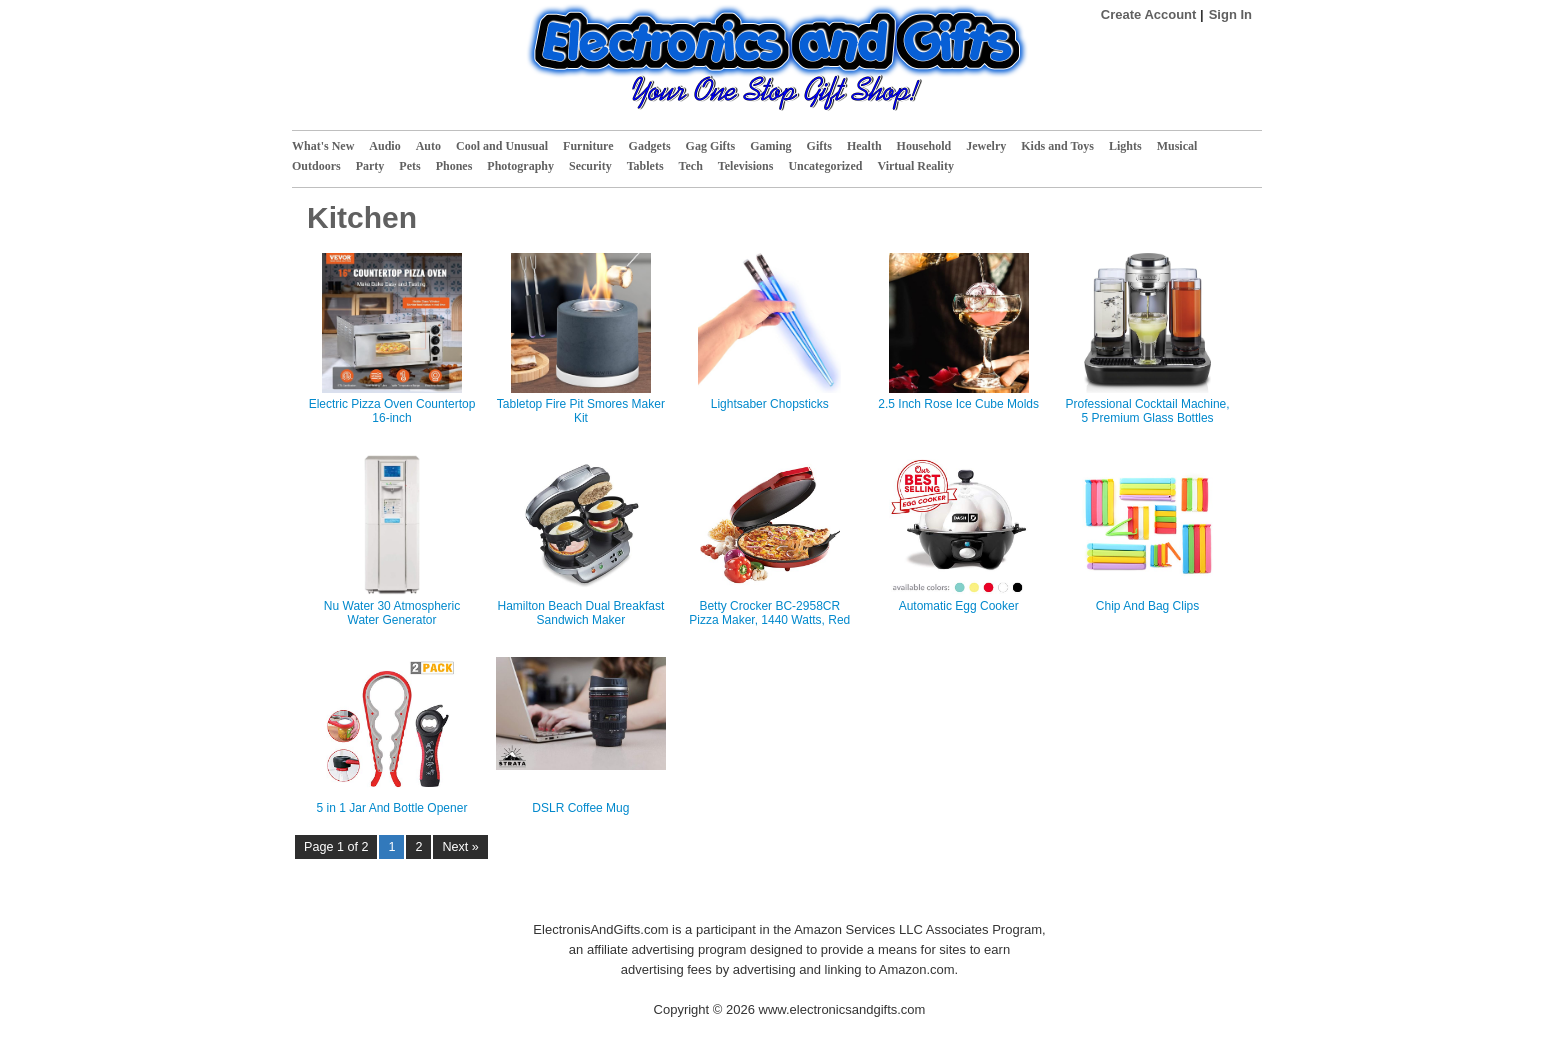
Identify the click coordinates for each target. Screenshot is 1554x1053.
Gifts (819, 146)
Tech (691, 166)
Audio (384, 146)
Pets (409, 166)
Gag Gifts (711, 146)
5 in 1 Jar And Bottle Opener (392, 808)
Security (590, 166)
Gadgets (650, 146)
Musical (1177, 146)
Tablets (645, 166)
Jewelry (986, 146)
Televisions (746, 166)
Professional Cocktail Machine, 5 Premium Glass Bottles (1148, 411)
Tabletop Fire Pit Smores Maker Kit (581, 411)
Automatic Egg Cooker (959, 606)
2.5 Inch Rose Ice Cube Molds (958, 404)
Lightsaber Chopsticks (770, 404)
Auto (428, 146)
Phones (454, 166)
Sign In (1230, 14)
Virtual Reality (915, 166)
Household (924, 146)
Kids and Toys (1057, 146)
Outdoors (316, 166)
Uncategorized (825, 166)
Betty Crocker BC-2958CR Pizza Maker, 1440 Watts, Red (769, 613)
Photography (520, 166)
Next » (460, 847)
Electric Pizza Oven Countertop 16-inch (392, 411)
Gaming (770, 146)
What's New (323, 146)
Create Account (1149, 14)
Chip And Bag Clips (1147, 606)
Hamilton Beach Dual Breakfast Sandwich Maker (581, 613)
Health (864, 146)
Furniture (588, 146)
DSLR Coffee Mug (580, 808)
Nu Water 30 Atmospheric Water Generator (392, 613)
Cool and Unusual (502, 146)
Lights (1125, 146)
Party (370, 166)
